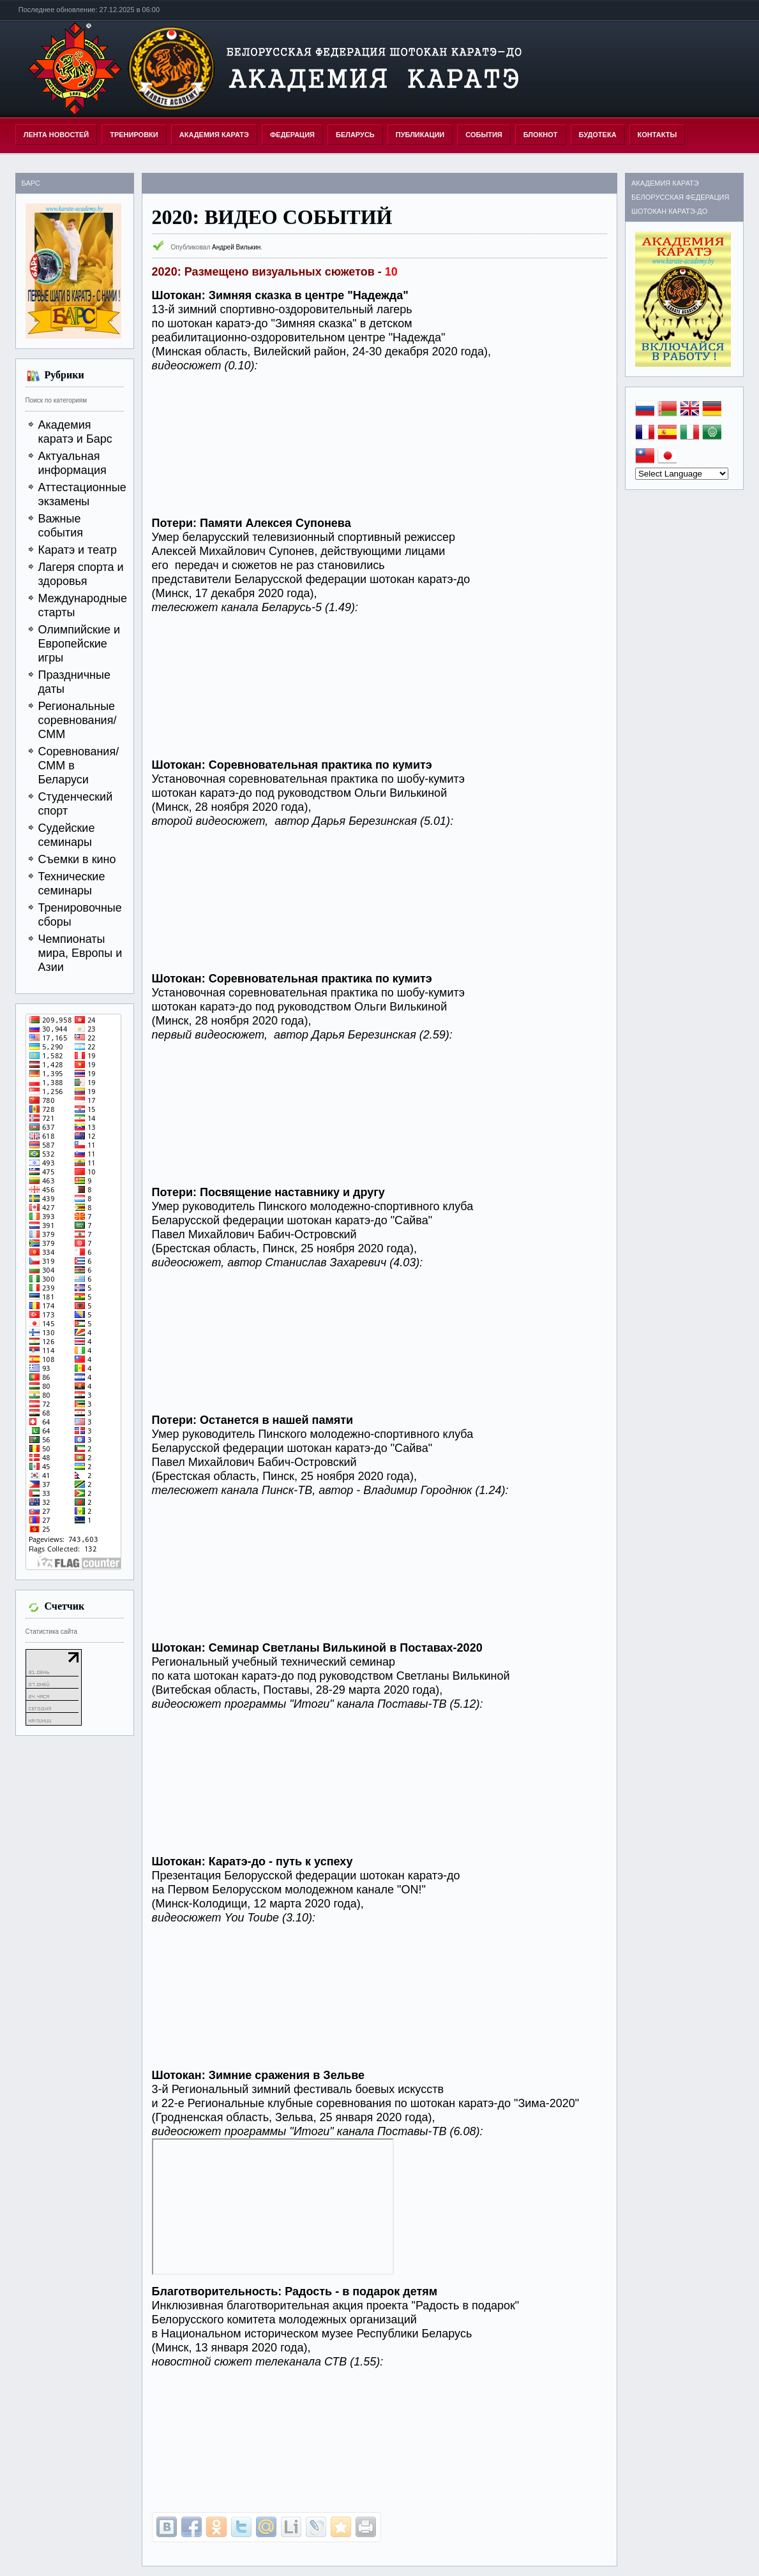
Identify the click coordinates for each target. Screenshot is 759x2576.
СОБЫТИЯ (483, 134)
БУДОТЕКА (598, 134)
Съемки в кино (77, 859)
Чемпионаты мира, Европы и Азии (80, 953)
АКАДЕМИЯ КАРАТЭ (214, 134)
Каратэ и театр (77, 550)
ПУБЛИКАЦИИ (420, 134)
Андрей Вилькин (236, 247)
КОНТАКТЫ (657, 134)
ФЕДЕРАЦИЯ (292, 134)
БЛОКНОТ (540, 134)
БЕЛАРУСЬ (355, 134)
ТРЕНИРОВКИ (134, 134)
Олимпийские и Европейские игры (79, 643)
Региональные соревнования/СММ (77, 720)
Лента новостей (56, 134)
